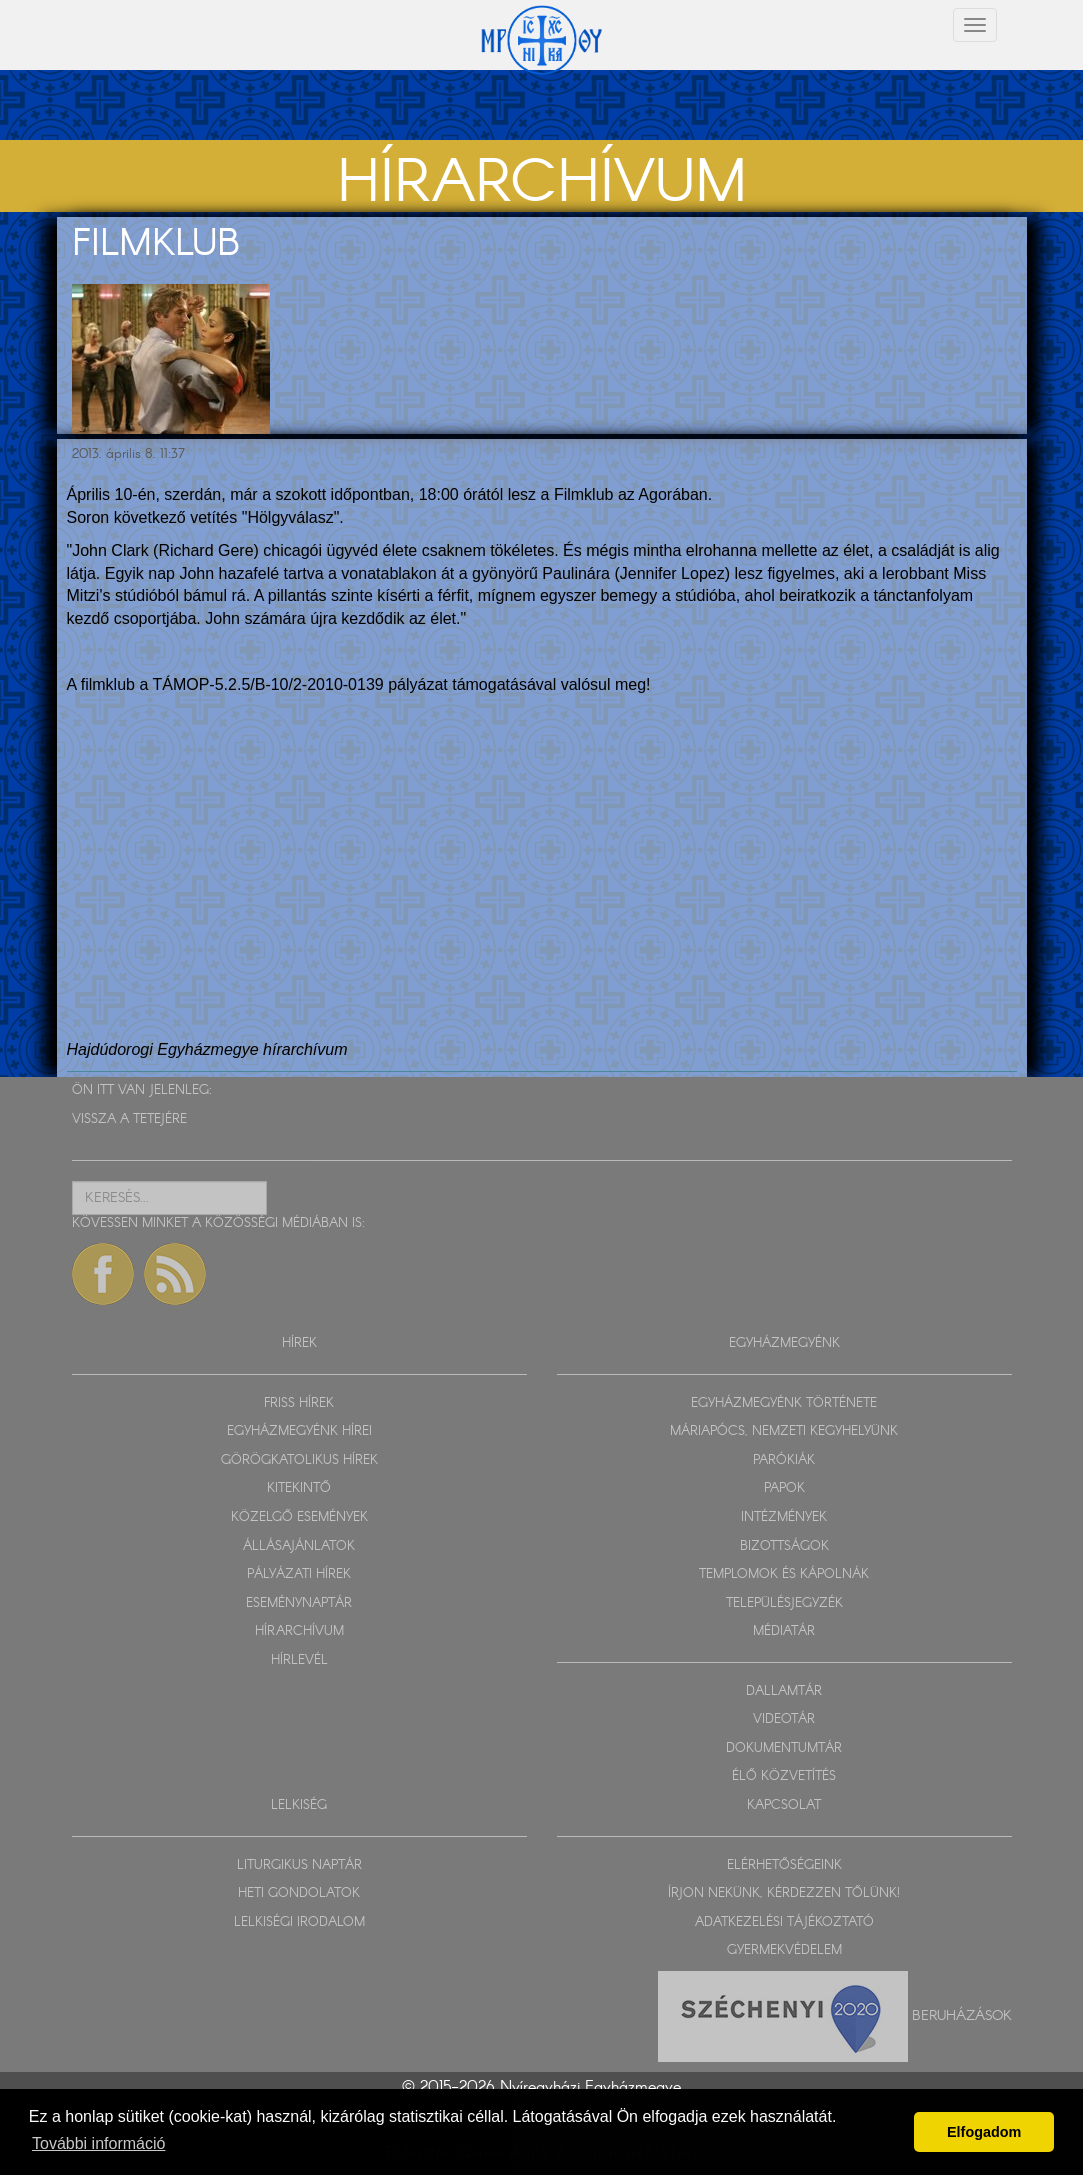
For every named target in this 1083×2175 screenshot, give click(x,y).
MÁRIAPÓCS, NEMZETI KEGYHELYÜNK (784, 1431)
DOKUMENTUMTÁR (784, 1748)
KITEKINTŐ (299, 1488)
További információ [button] (98, 2143)
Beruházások (962, 2015)
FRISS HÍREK (299, 1403)
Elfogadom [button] (984, 2132)
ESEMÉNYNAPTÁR (299, 1603)
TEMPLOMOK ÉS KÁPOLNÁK (784, 1574)
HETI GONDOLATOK (299, 1893)
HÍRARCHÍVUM (299, 1631)
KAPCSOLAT (784, 1805)
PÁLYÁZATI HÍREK (299, 1574)
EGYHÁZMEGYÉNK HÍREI (299, 1431)
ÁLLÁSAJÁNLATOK (299, 1546)
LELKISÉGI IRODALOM (299, 1922)
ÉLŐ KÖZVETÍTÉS (784, 1776)
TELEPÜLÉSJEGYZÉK (784, 1603)
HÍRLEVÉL (299, 1660)
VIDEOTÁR (784, 1719)
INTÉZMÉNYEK (784, 1517)
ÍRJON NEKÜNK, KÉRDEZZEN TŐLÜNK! (784, 1893)
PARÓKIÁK (784, 1460)
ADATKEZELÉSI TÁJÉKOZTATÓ (784, 1922)
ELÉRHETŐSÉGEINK (784, 1865)
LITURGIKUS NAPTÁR (299, 1865)
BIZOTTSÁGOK (784, 1546)
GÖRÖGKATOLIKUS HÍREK (299, 1460)
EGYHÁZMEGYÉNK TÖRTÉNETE (784, 1403)
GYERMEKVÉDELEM (784, 1950)
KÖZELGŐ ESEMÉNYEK (299, 1517)
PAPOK (784, 1488)
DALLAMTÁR (784, 1691)
